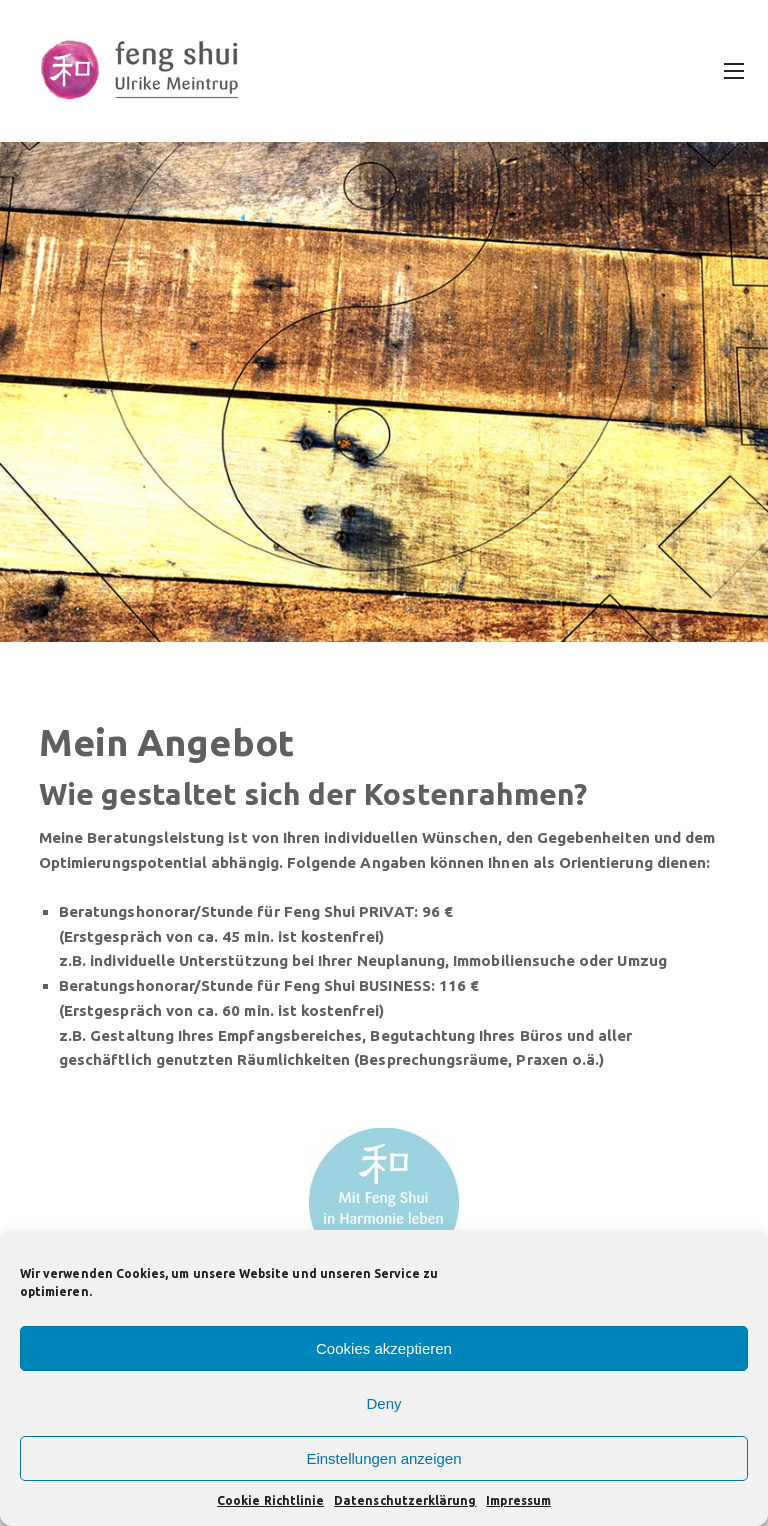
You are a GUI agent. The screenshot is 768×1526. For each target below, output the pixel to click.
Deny (383, 1403)
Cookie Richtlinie (270, 1500)
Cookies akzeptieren (384, 1348)
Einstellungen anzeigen (383, 1458)
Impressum (518, 1500)
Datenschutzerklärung (405, 1500)
